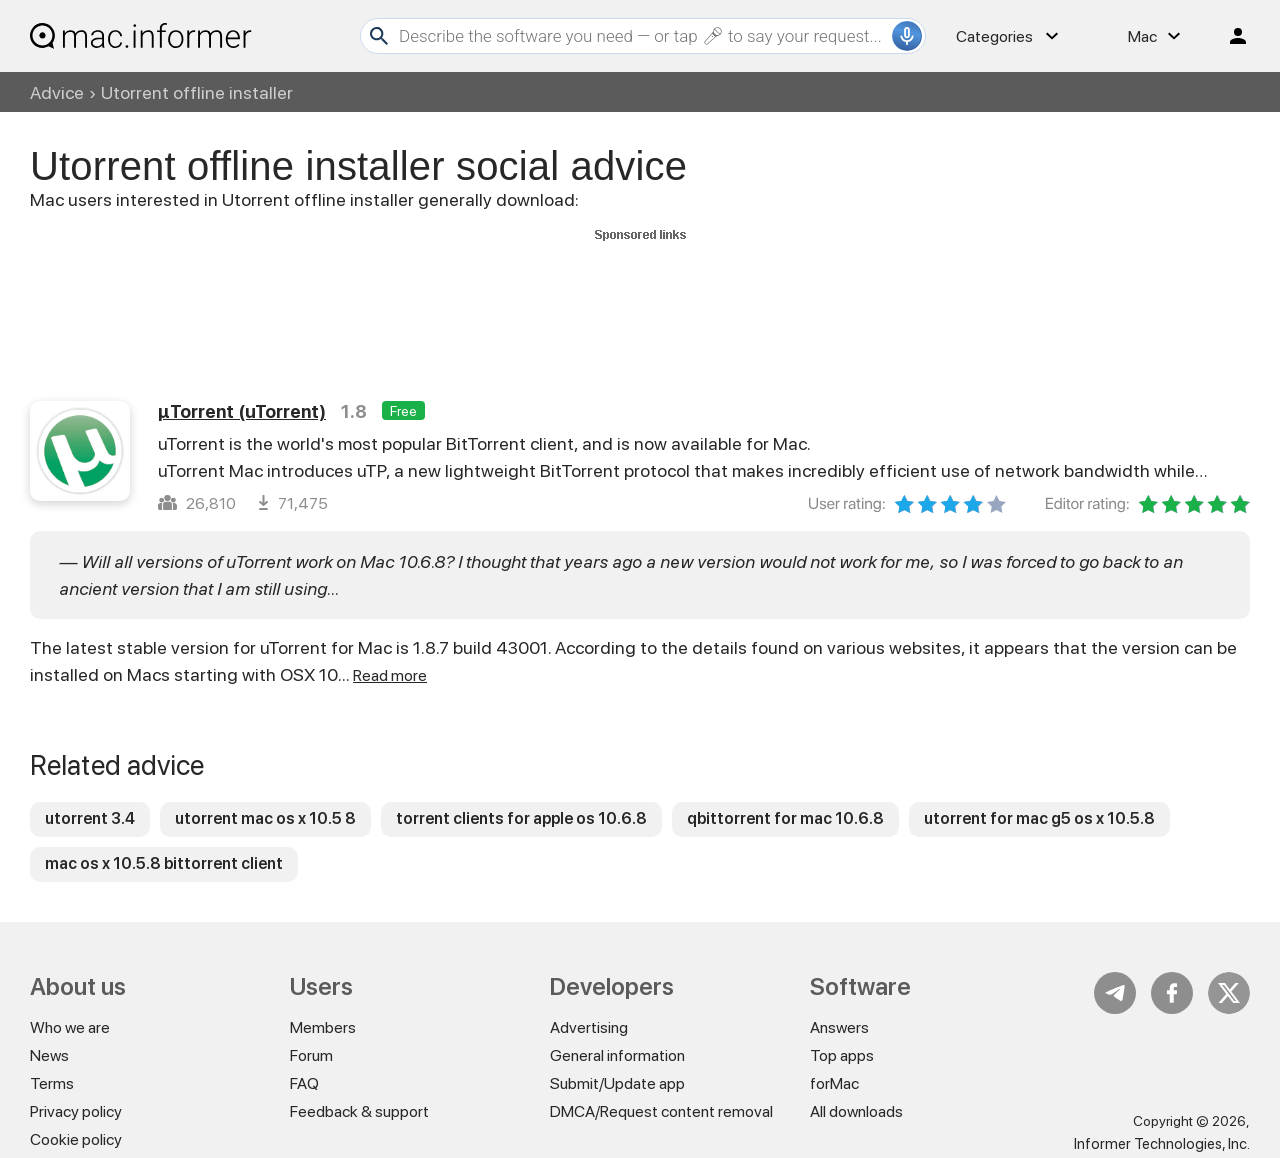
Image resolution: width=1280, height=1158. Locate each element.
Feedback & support (359, 1111)
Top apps (842, 1055)
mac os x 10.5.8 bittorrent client (164, 863)
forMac (834, 1083)
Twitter (1229, 993)
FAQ (304, 1083)
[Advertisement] (640, 293)
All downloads (856, 1111)
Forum (311, 1055)
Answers (839, 1027)
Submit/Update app (617, 1083)
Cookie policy (76, 1139)
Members (323, 1027)
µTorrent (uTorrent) (242, 411)
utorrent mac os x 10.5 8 (265, 818)
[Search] (643, 36)
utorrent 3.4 (90, 818)
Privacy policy (76, 1111)
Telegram (1115, 993)
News (49, 1055)
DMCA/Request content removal (661, 1111)
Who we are (70, 1027)
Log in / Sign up (1229, 36)
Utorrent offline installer (197, 92)
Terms (52, 1083)
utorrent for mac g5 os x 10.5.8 (1039, 818)
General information (617, 1055)
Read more (390, 675)
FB (1172, 993)
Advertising (589, 1027)
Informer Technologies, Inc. (1162, 1144)
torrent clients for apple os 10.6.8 (521, 818)
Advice (57, 92)
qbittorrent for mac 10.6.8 (785, 818)
